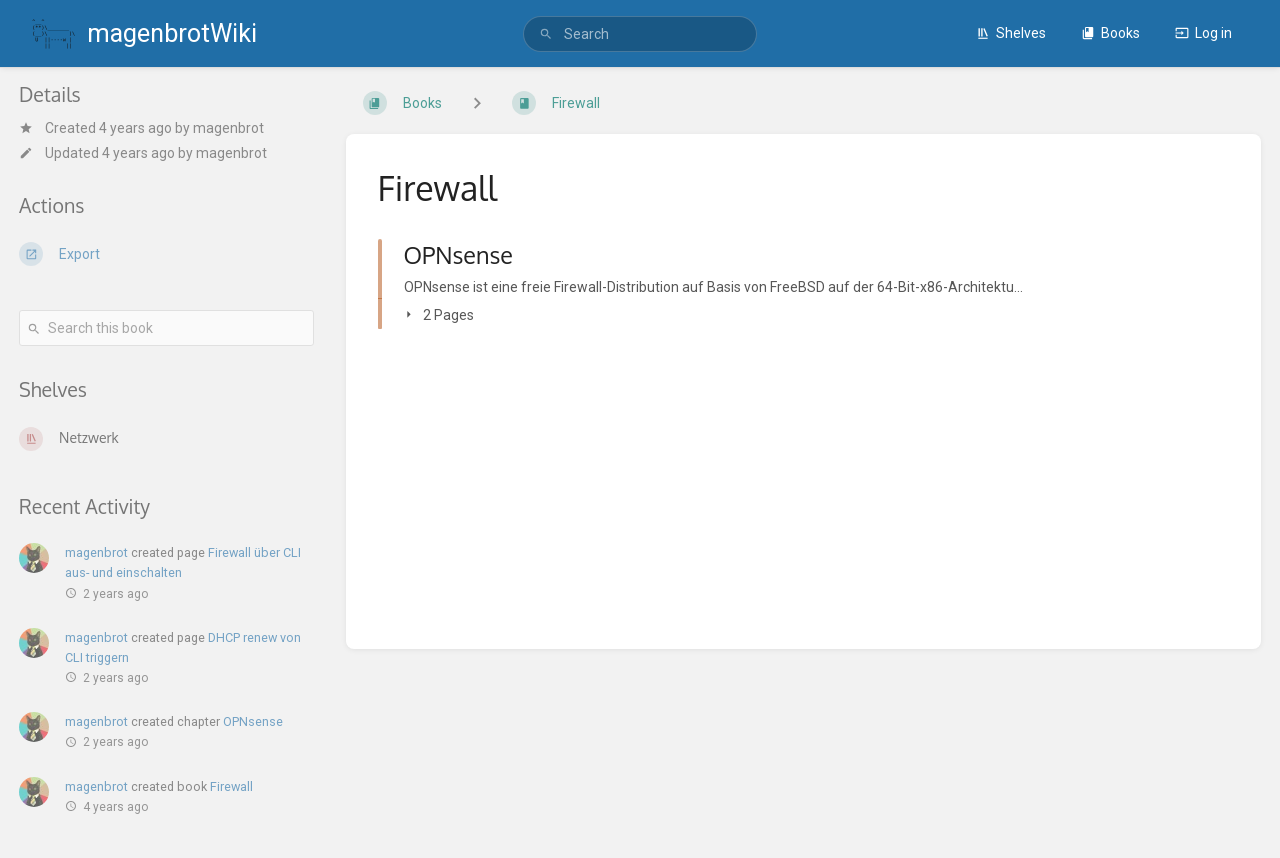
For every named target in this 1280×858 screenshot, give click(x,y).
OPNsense (253, 721)
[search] (640, 34)
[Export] (166, 254)
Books (1110, 33)
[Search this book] (166, 328)
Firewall (231, 786)
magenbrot (228, 128)
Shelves (1011, 33)
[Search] (546, 34)
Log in (1203, 33)
